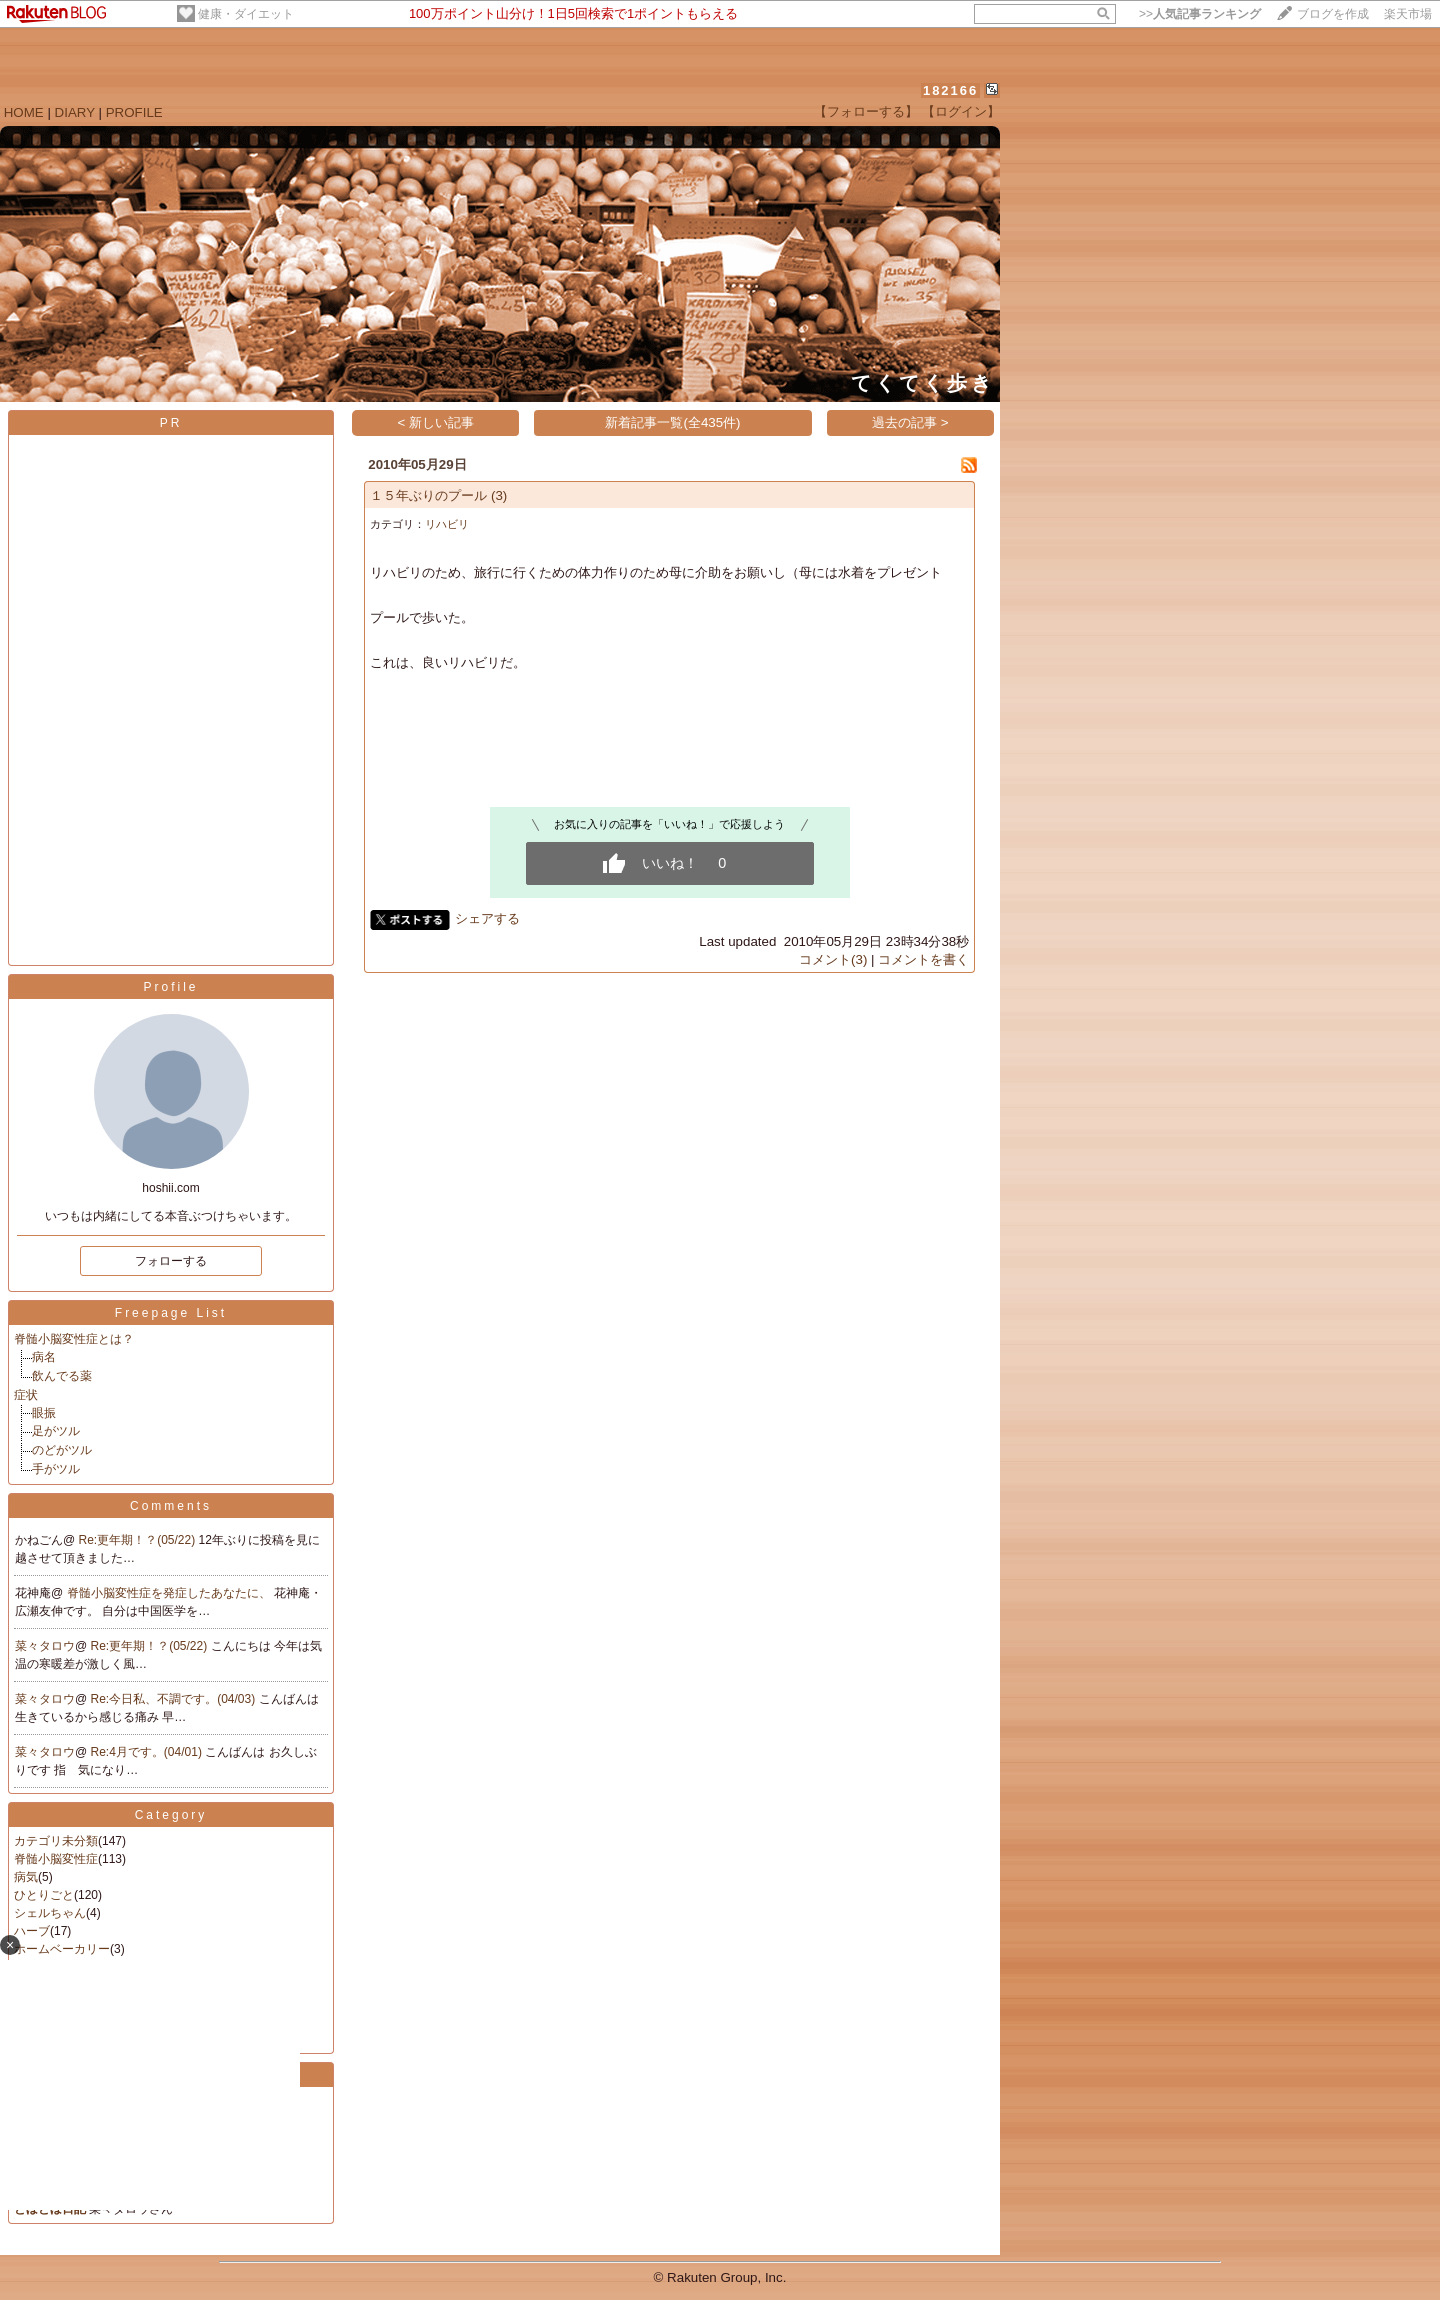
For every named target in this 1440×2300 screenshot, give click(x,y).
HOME (24, 112)
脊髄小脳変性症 (56, 1859)
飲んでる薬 (62, 1376)
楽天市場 (1408, 14)
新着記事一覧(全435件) (672, 422)
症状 (26, 1395)
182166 (950, 90)
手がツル (56, 1469)
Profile (170, 987)
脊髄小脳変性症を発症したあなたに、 (170, 1593)
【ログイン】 (961, 111)
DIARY (75, 112)
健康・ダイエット (246, 14)
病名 (44, 1357)
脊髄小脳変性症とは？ (74, 1339)
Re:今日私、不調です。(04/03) (175, 1699)
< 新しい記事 (436, 422)
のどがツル (62, 1450)
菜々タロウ (45, 1646)
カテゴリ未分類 (56, 1841)
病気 (26, 1877)
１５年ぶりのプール (428, 495)
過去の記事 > (910, 422)
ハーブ (32, 1931)
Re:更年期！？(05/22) (139, 1540)
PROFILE (134, 112)
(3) (499, 495)
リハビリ (447, 524)
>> (1200, 14)
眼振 (44, 1413)
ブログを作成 (1333, 14)
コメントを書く (923, 959)
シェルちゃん (50, 1913)
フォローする (171, 1261)
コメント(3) (833, 959)
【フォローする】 (866, 111)
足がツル (56, 1431)
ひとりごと (44, 1895)
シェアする (487, 918)
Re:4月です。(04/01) (148, 1752)
